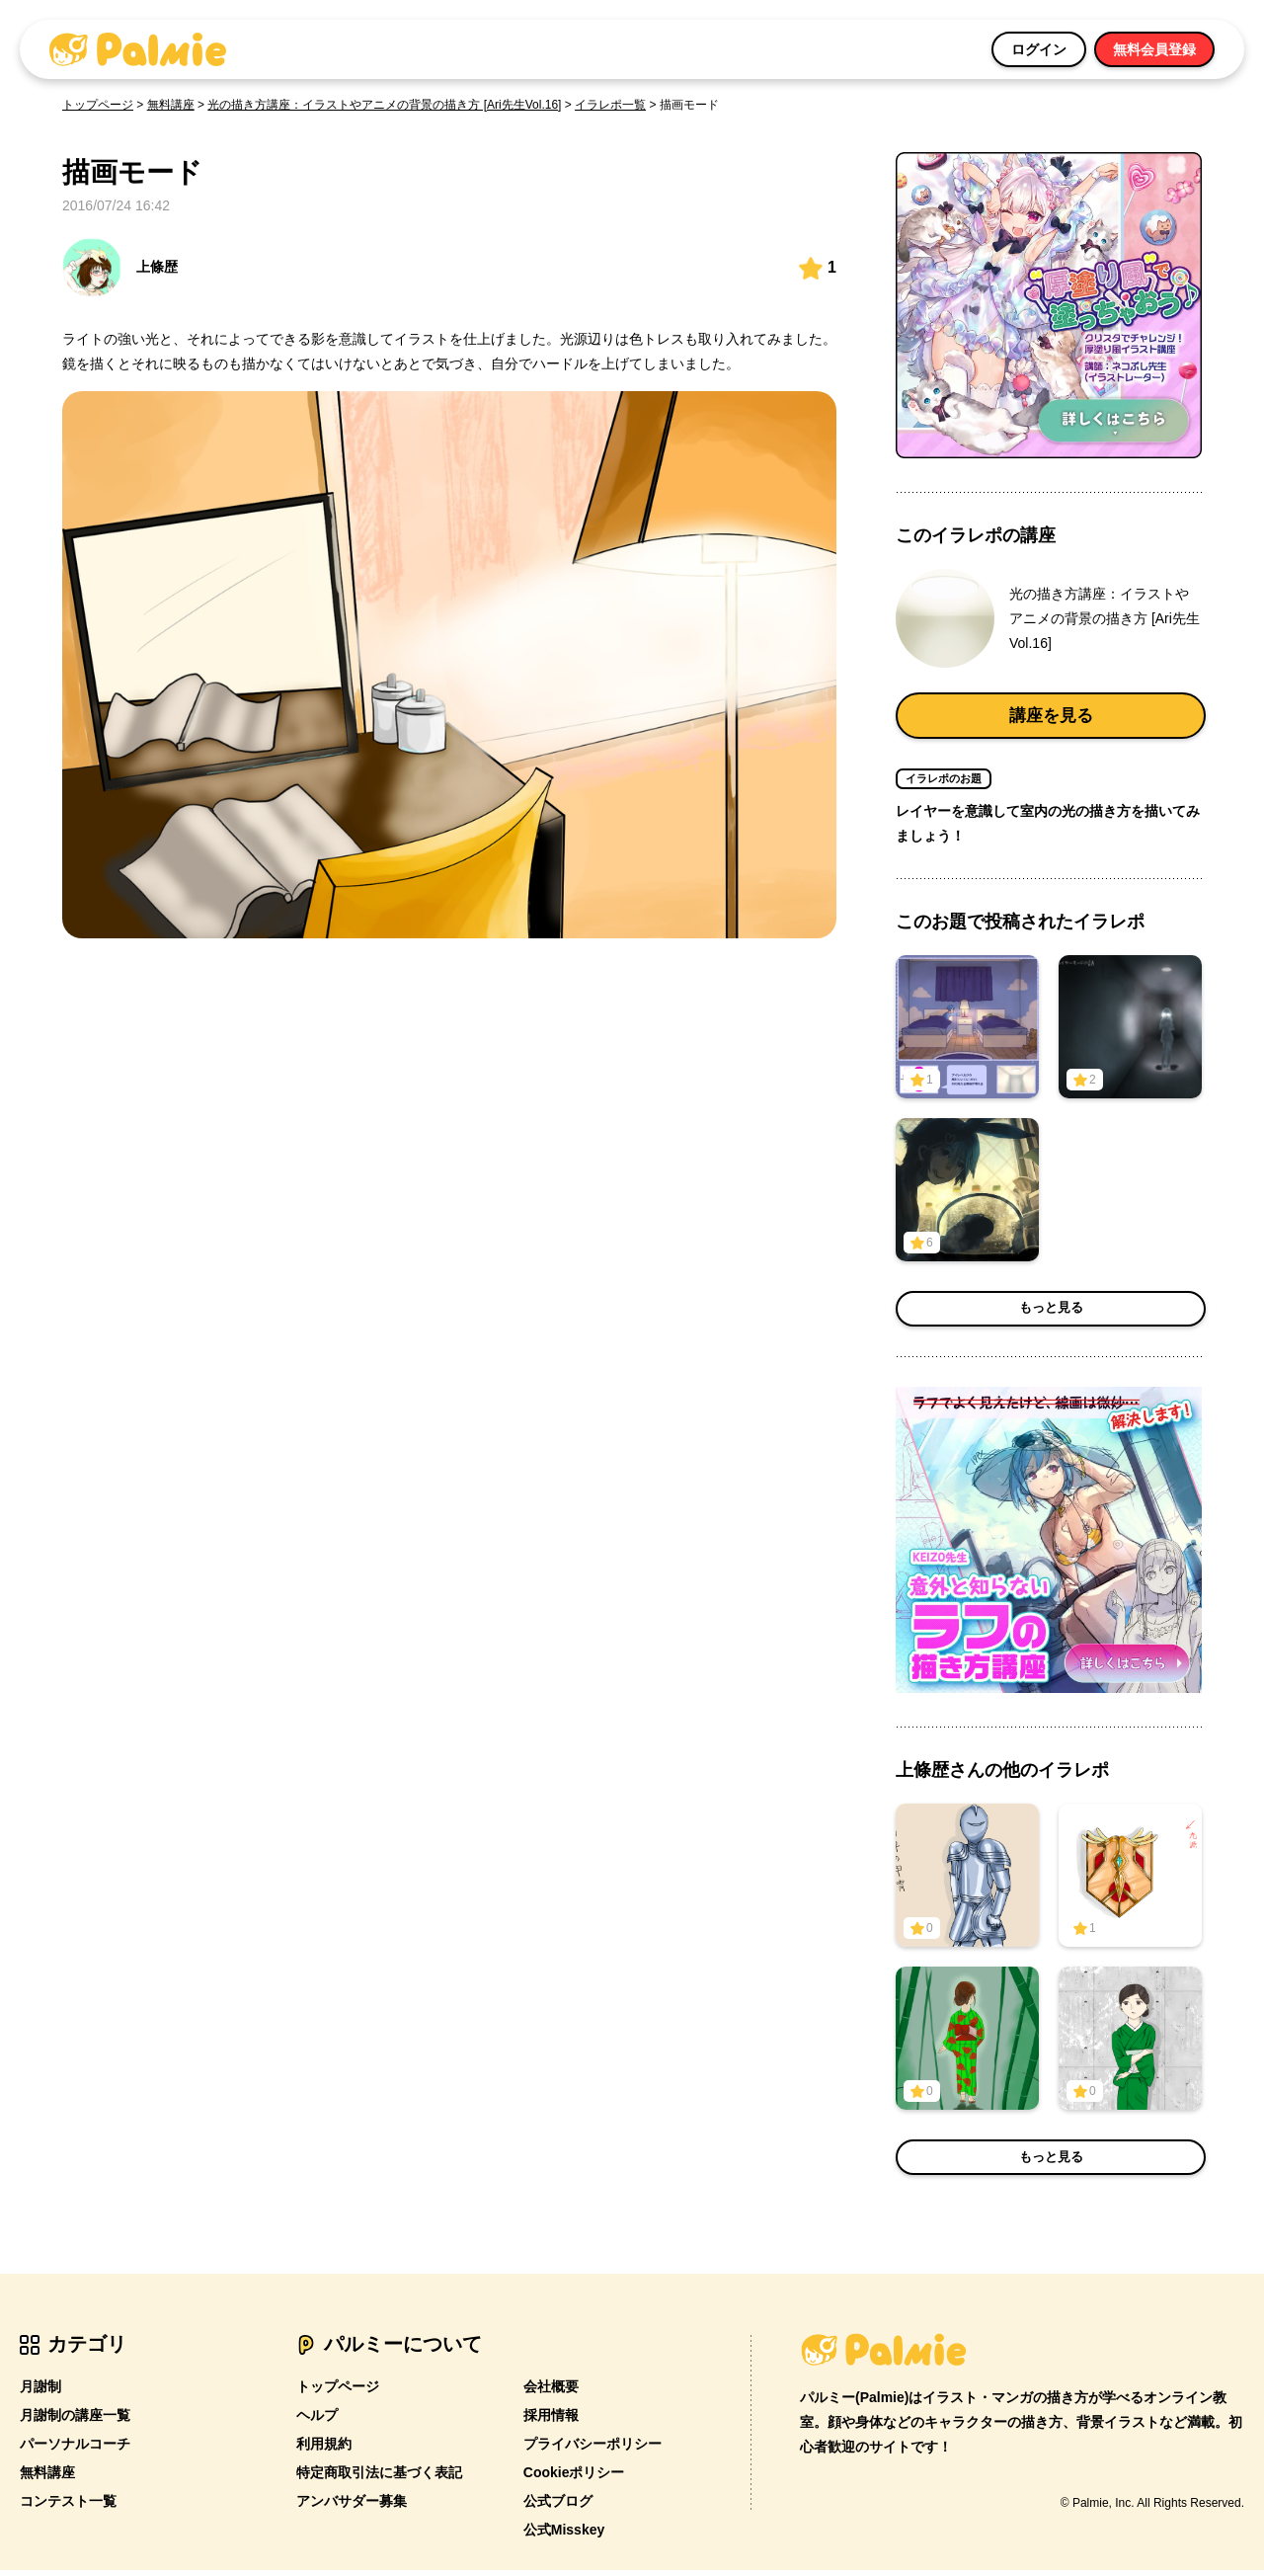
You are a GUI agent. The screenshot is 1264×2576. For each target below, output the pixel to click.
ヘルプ (317, 2421)
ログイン (1038, 49)
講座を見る (1050, 718)
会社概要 (551, 2392)
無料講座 (171, 105)
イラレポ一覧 (610, 105)
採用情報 (551, 2421)
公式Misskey (563, 2535)
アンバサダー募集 (351, 2507)
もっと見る (1050, 1315)
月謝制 (40, 2392)
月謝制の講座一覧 (75, 2421)
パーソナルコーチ (75, 2449)
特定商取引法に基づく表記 (379, 2478)
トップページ (97, 105)
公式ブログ (557, 2507)
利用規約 (324, 2449)
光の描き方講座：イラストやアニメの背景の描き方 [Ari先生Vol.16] (384, 105)
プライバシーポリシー (592, 2449)
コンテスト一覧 (68, 2507)
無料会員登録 (1154, 49)
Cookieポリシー (574, 2478)
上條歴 (120, 267)
